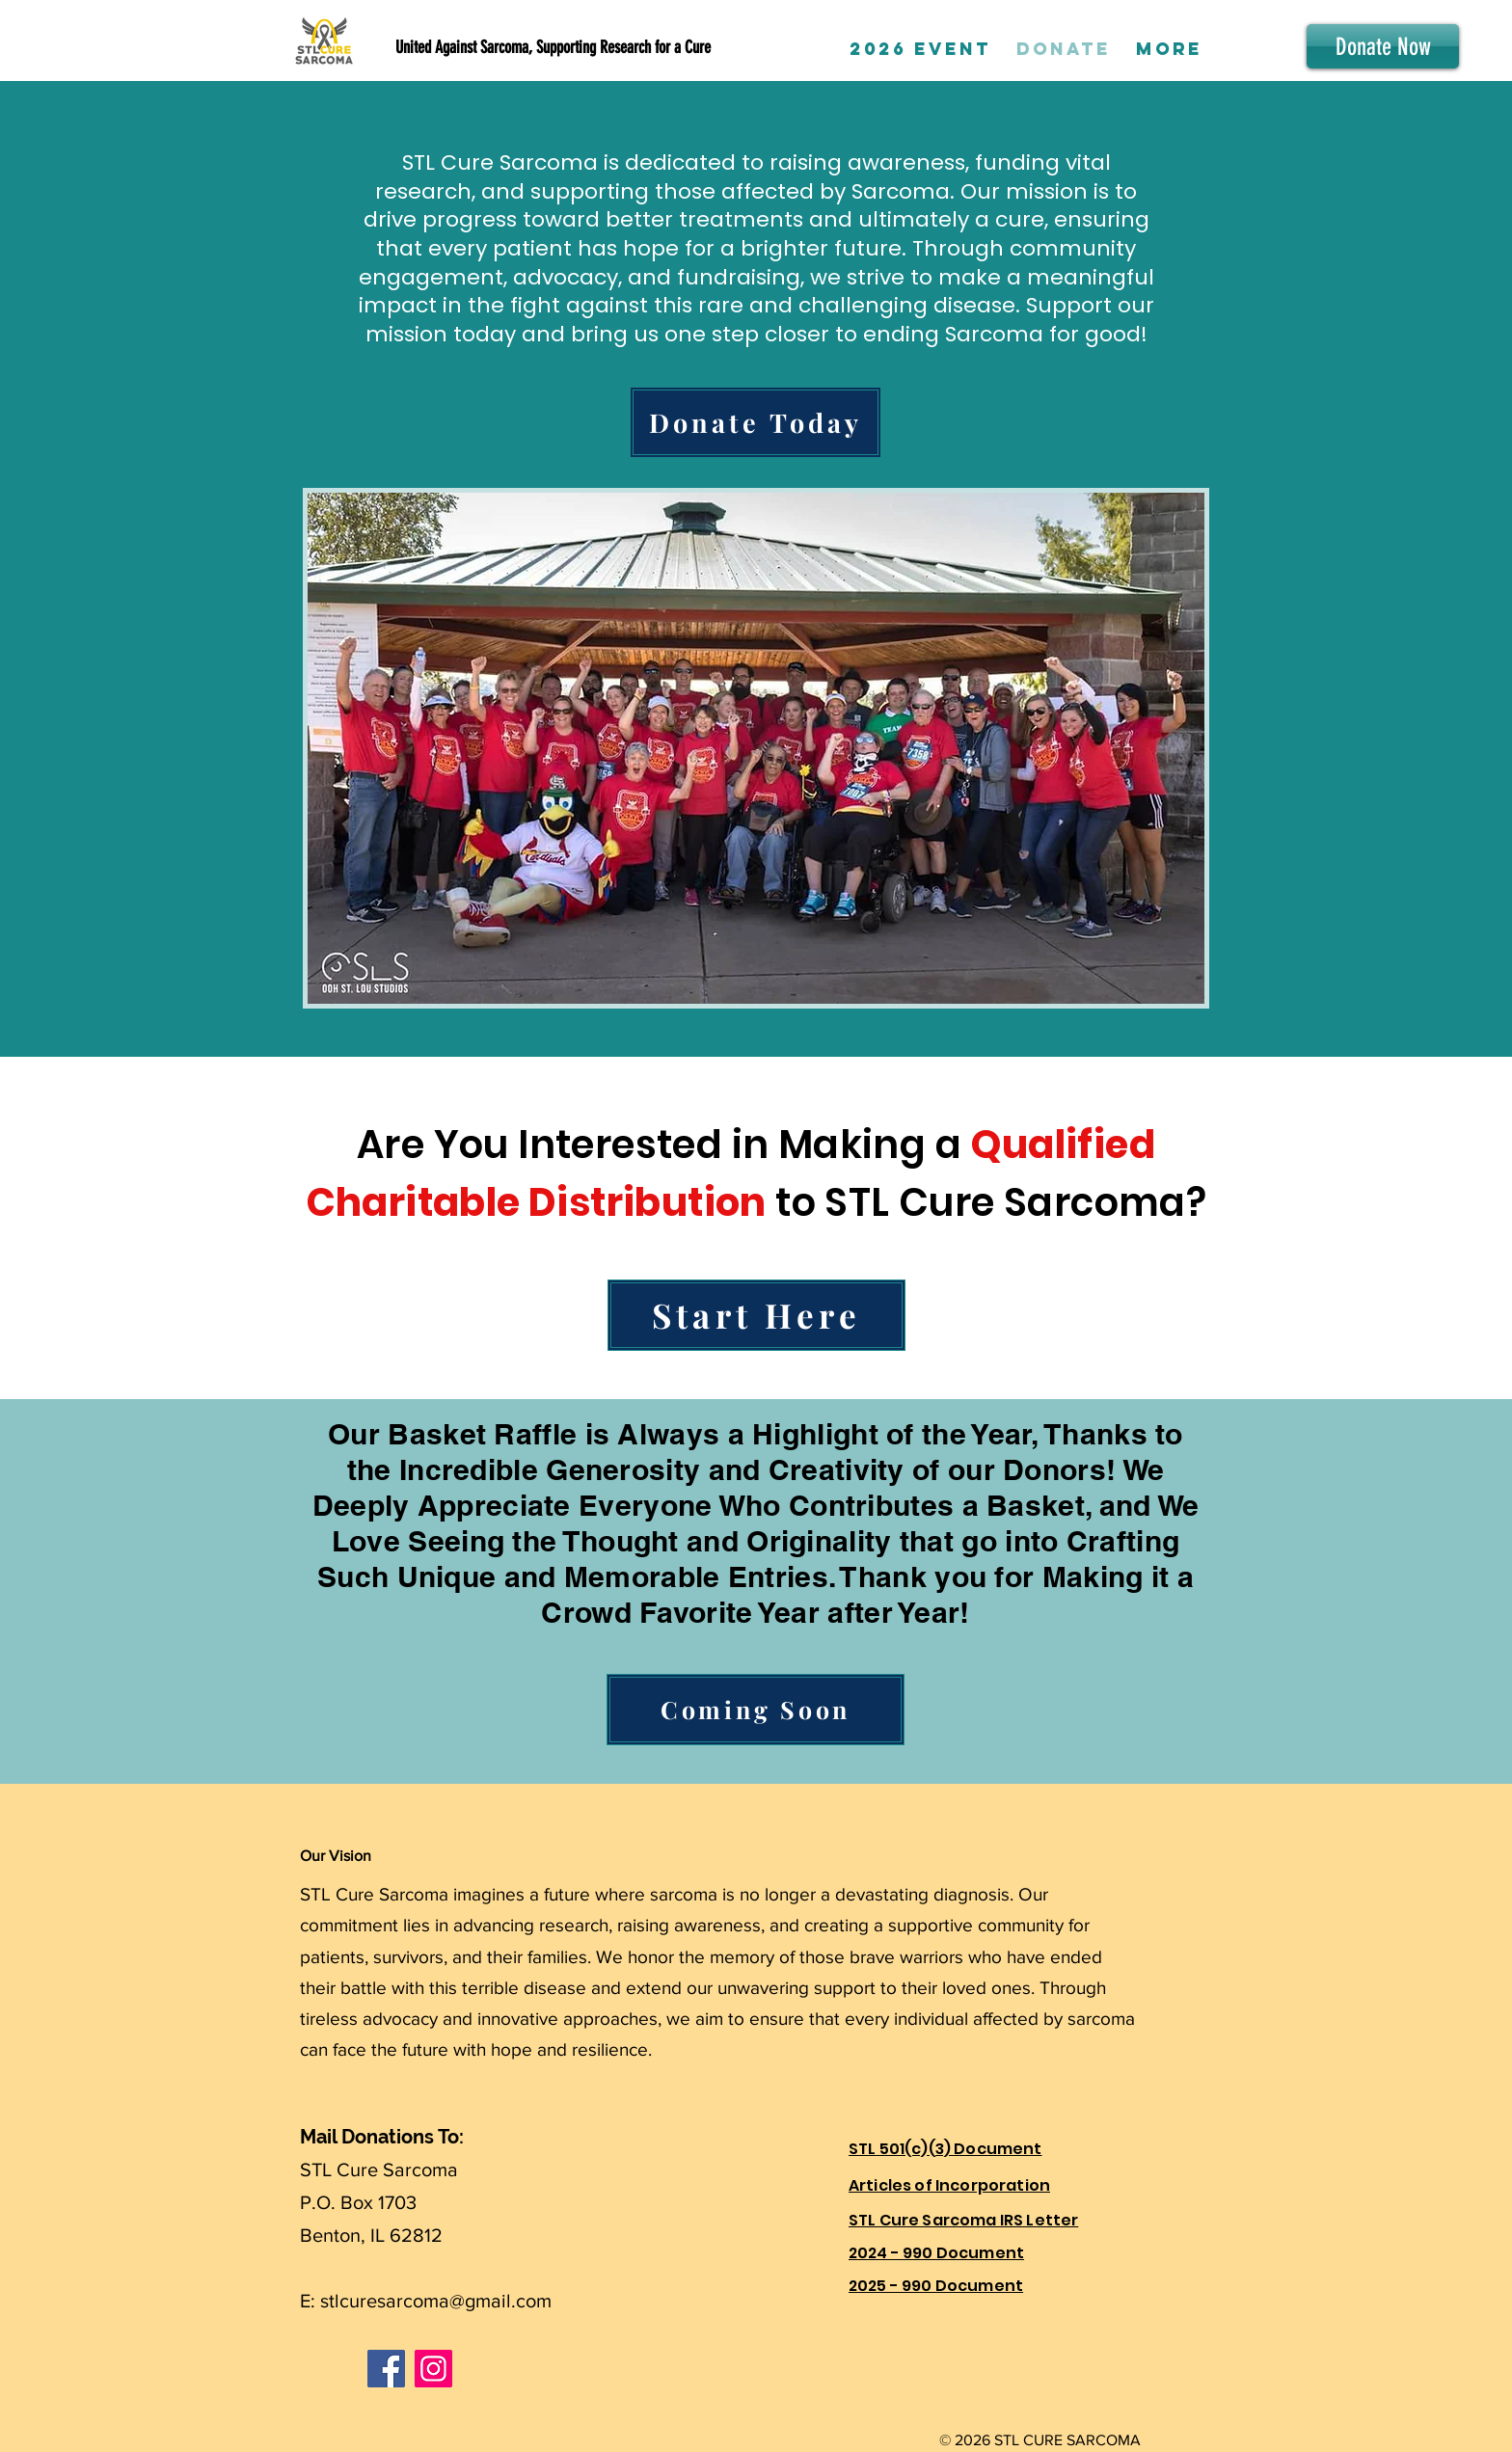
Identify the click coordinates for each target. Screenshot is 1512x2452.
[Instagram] (433, 2368)
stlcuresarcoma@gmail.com (436, 2300)
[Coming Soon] (755, 1709)
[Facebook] (386, 2368)
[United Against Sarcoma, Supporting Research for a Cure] (540, 48)
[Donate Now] (1383, 46)
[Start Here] (756, 1315)
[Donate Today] (755, 422)
